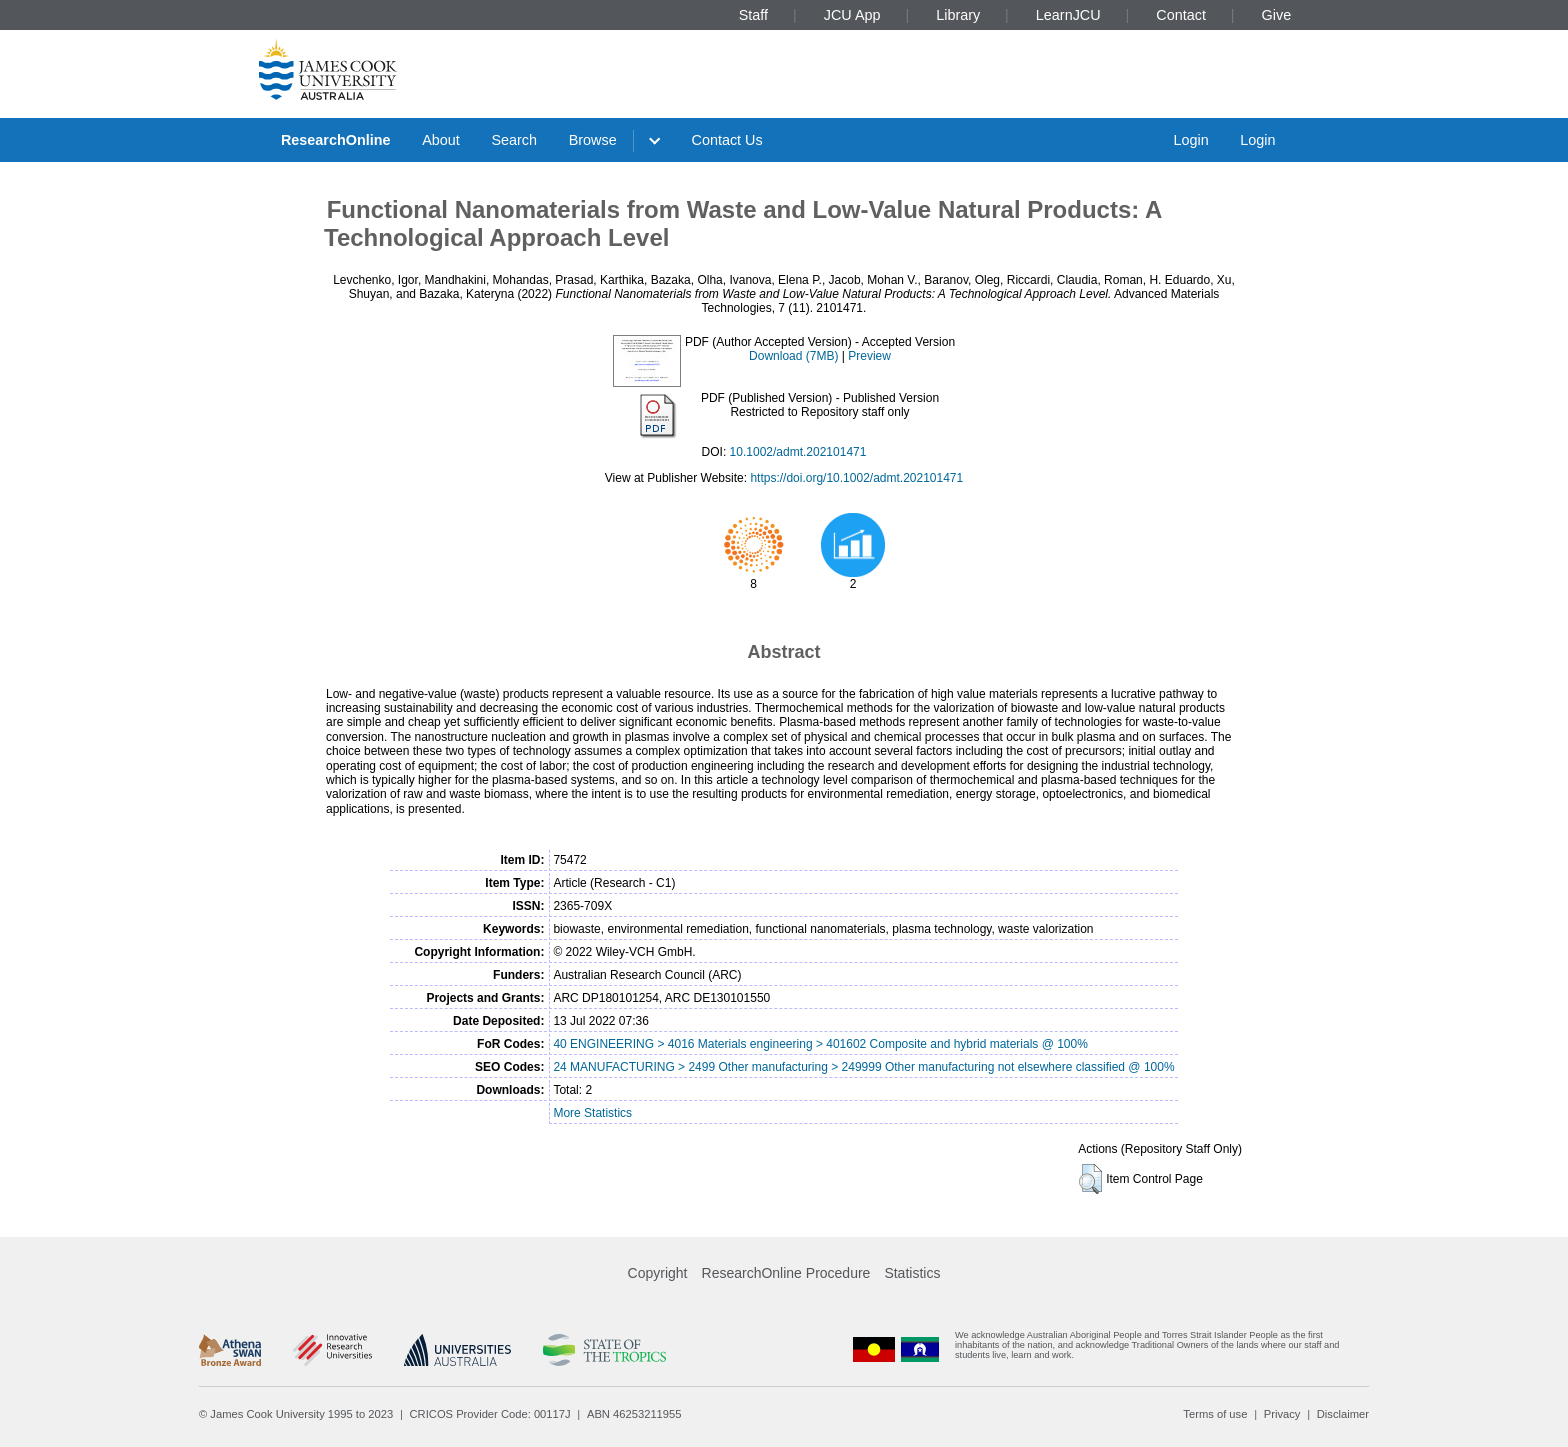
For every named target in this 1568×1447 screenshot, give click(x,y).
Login (1190, 140)
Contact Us (727, 140)
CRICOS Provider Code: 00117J (490, 1414)
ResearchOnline (336, 140)
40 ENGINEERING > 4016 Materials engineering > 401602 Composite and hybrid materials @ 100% (820, 1044)
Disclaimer (1343, 1414)
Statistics (912, 1273)
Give (1277, 15)
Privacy (1282, 1414)
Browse (593, 140)
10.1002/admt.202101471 (798, 452)
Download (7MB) (793, 356)
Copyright (658, 1273)
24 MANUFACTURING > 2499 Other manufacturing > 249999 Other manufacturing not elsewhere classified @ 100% (863, 1067)
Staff (753, 15)
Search (514, 140)
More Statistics (592, 1113)
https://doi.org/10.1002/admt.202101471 (856, 478)
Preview (869, 356)
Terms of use (1215, 1414)
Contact (1181, 15)
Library (958, 15)
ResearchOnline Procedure (786, 1273)
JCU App (852, 15)
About (441, 140)
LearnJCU (1068, 15)
